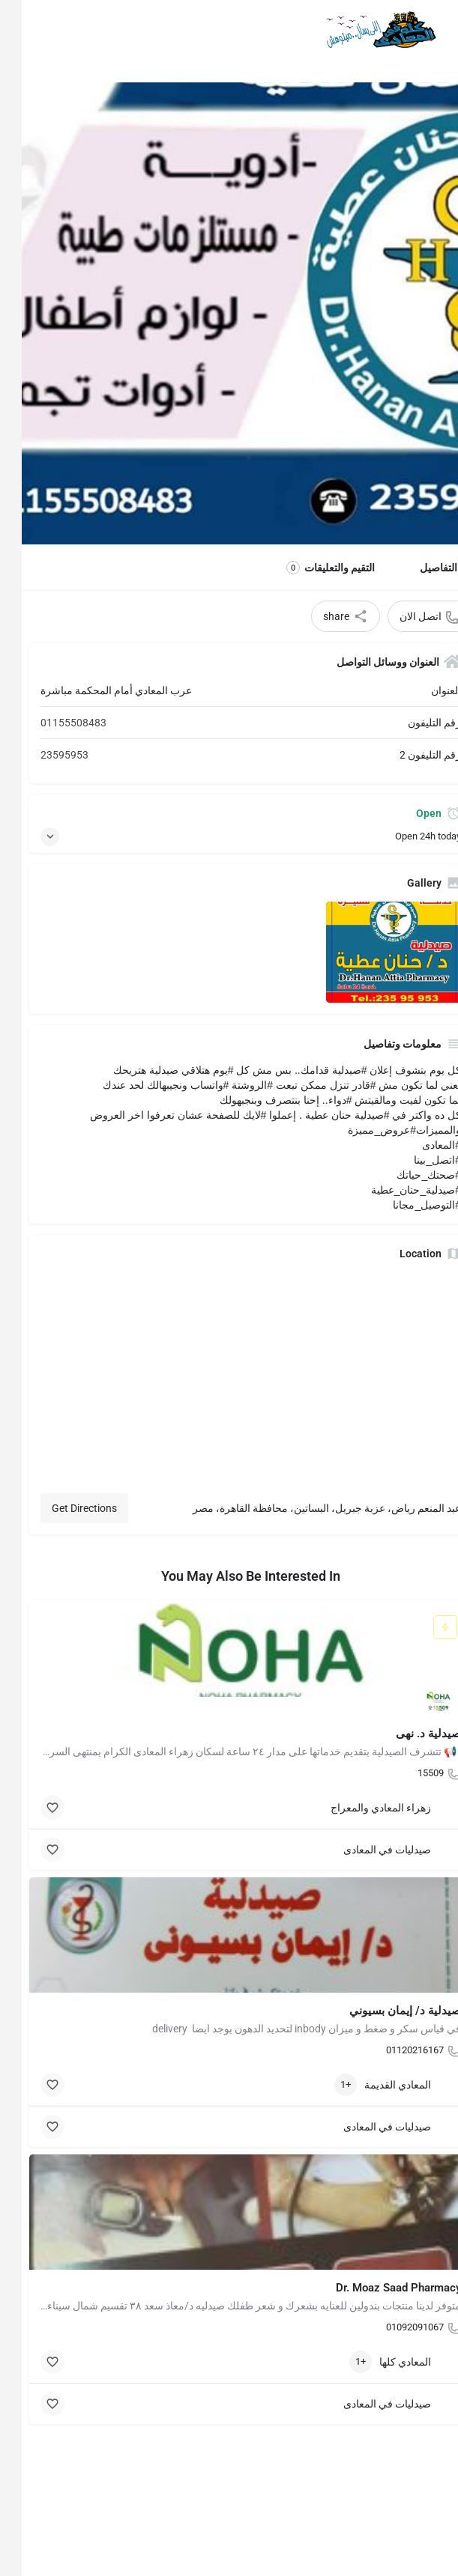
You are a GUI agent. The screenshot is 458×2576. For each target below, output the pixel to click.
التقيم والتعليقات (309, 567)
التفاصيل (417, 568)
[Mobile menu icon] (432, 30)
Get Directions (62, 1508)
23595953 (43, 755)
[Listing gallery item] (371, 952)
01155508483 (52, 723)
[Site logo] (356, 30)
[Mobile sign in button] (24, 29)
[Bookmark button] (31, 1808)
